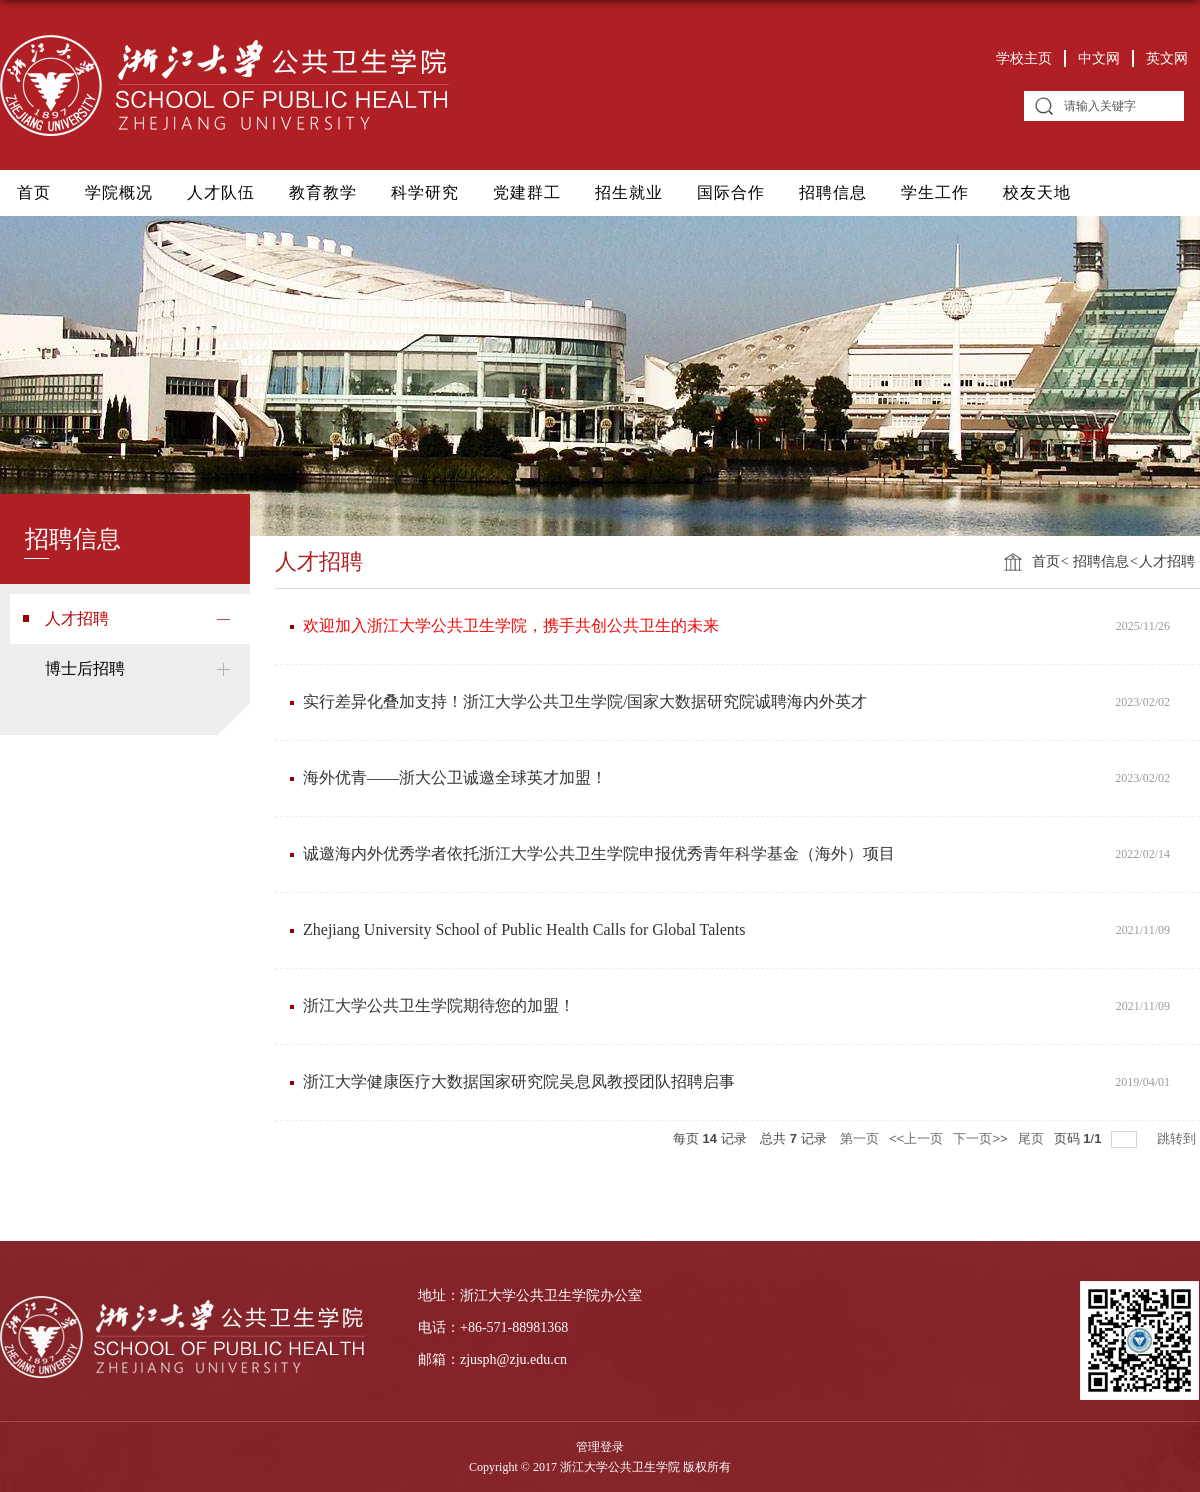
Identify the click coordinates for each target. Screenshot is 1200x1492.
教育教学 (323, 192)
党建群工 (527, 192)
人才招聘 (1167, 561)
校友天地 (1037, 192)
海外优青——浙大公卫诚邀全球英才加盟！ (455, 777)
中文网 (1099, 58)
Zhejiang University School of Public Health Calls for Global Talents (524, 929)
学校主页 (1024, 58)
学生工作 (935, 192)
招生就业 (629, 192)
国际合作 (731, 192)
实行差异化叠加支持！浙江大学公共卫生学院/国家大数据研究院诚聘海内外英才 (585, 701)
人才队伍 (221, 192)
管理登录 (600, 1447)
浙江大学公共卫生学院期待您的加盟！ (439, 1005)
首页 (34, 192)
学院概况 (119, 192)
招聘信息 (833, 192)
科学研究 (425, 192)
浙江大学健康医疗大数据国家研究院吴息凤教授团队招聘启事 (519, 1081)
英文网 (1167, 58)
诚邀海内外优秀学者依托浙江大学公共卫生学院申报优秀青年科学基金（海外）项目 (599, 853)
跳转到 (1178, 1138)
